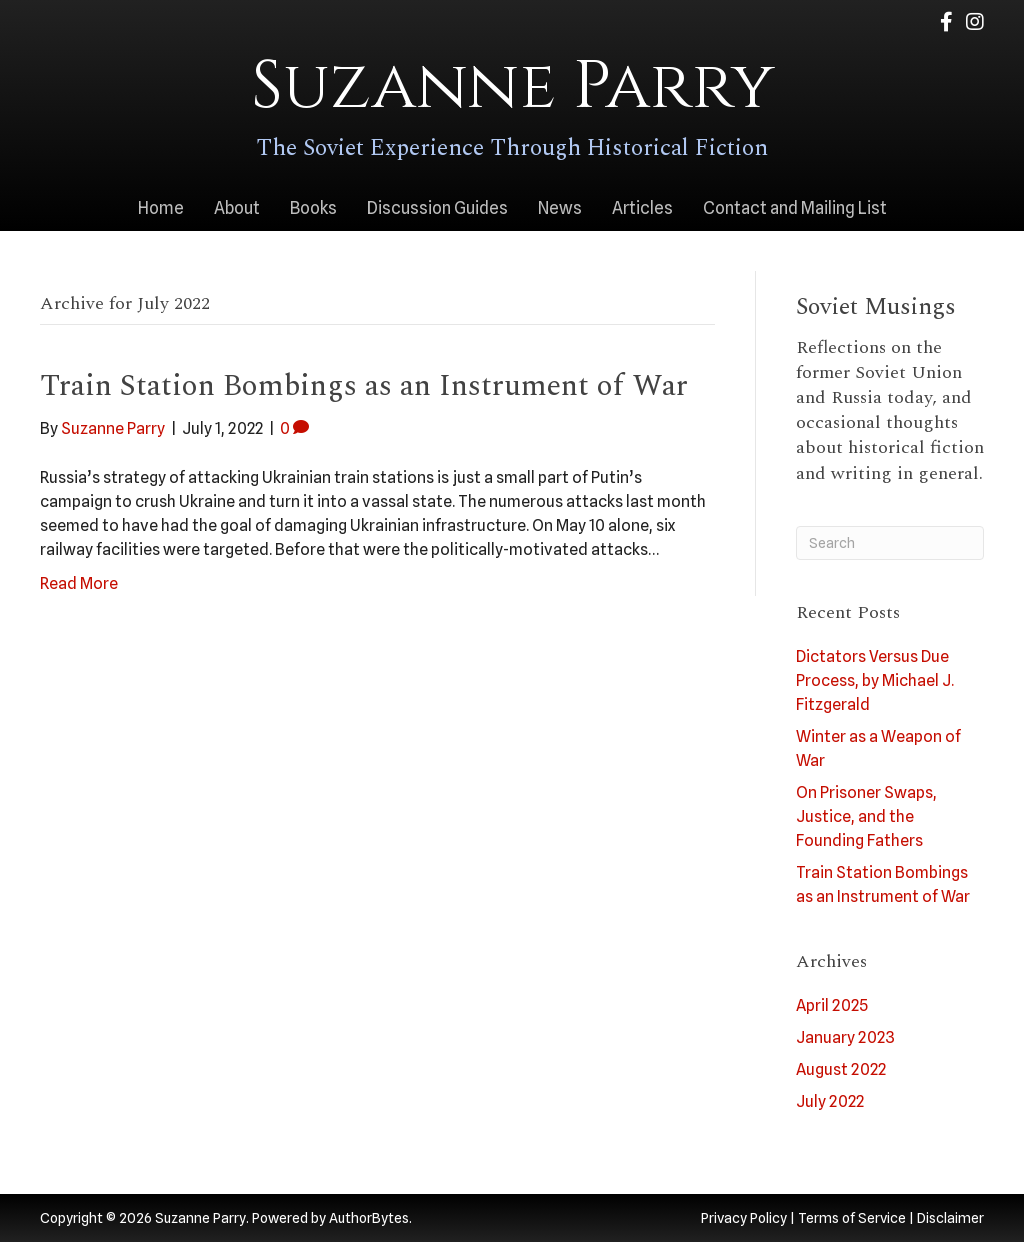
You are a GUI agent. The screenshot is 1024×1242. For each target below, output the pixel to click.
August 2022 (841, 1069)
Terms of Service (852, 1218)
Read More (79, 583)
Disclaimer (950, 1218)
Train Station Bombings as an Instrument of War (364, 386)
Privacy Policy (744, 1218)
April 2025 (832, 1005)
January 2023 (845, 1037)
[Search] (890, 543)
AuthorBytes (369, 1218)
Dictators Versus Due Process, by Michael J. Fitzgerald (875, 680)
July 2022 (830, 1101)
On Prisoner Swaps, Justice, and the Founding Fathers (866, 816)
